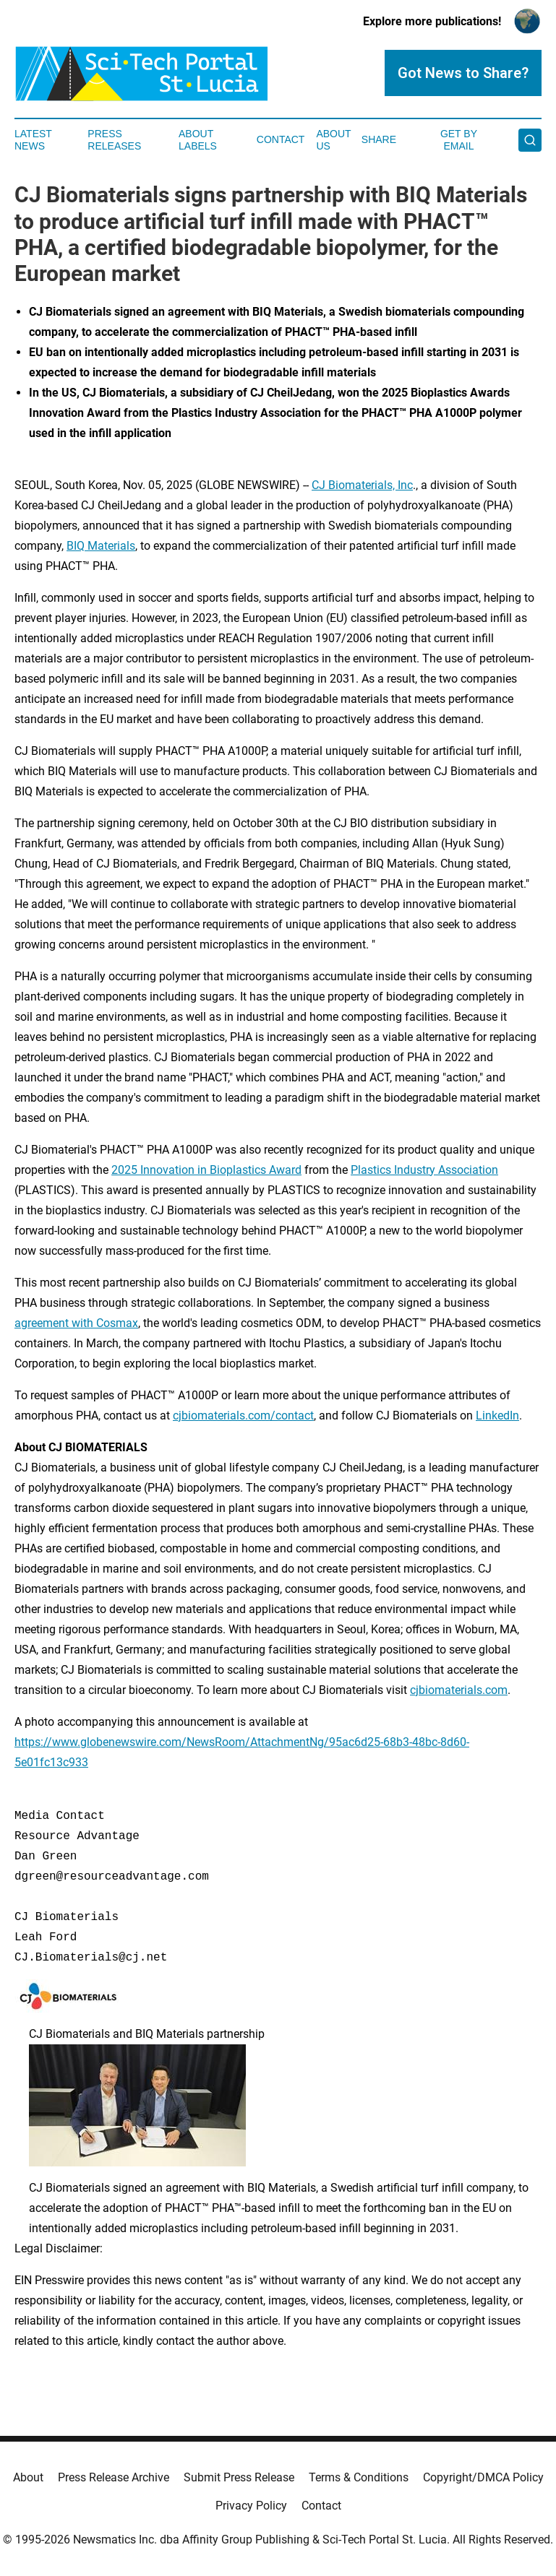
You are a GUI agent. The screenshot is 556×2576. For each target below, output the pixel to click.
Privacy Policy (251, 2505)
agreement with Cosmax (76, 1323)
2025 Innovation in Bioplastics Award (206, 1170)
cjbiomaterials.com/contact (243, 1415)
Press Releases (114, 140)
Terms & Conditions (359, 2477)
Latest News (33, 140)
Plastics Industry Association (424, 1170)
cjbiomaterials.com (459, 1690)
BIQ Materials (101, 546)
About (28, 2477)
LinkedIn (497, 1415)
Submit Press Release (239, 2477)
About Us (333, 140)
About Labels (198, 140)
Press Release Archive (113, 2477)
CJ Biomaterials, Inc (362, 485)
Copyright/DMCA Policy (483, 2477)
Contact (281, 139)
